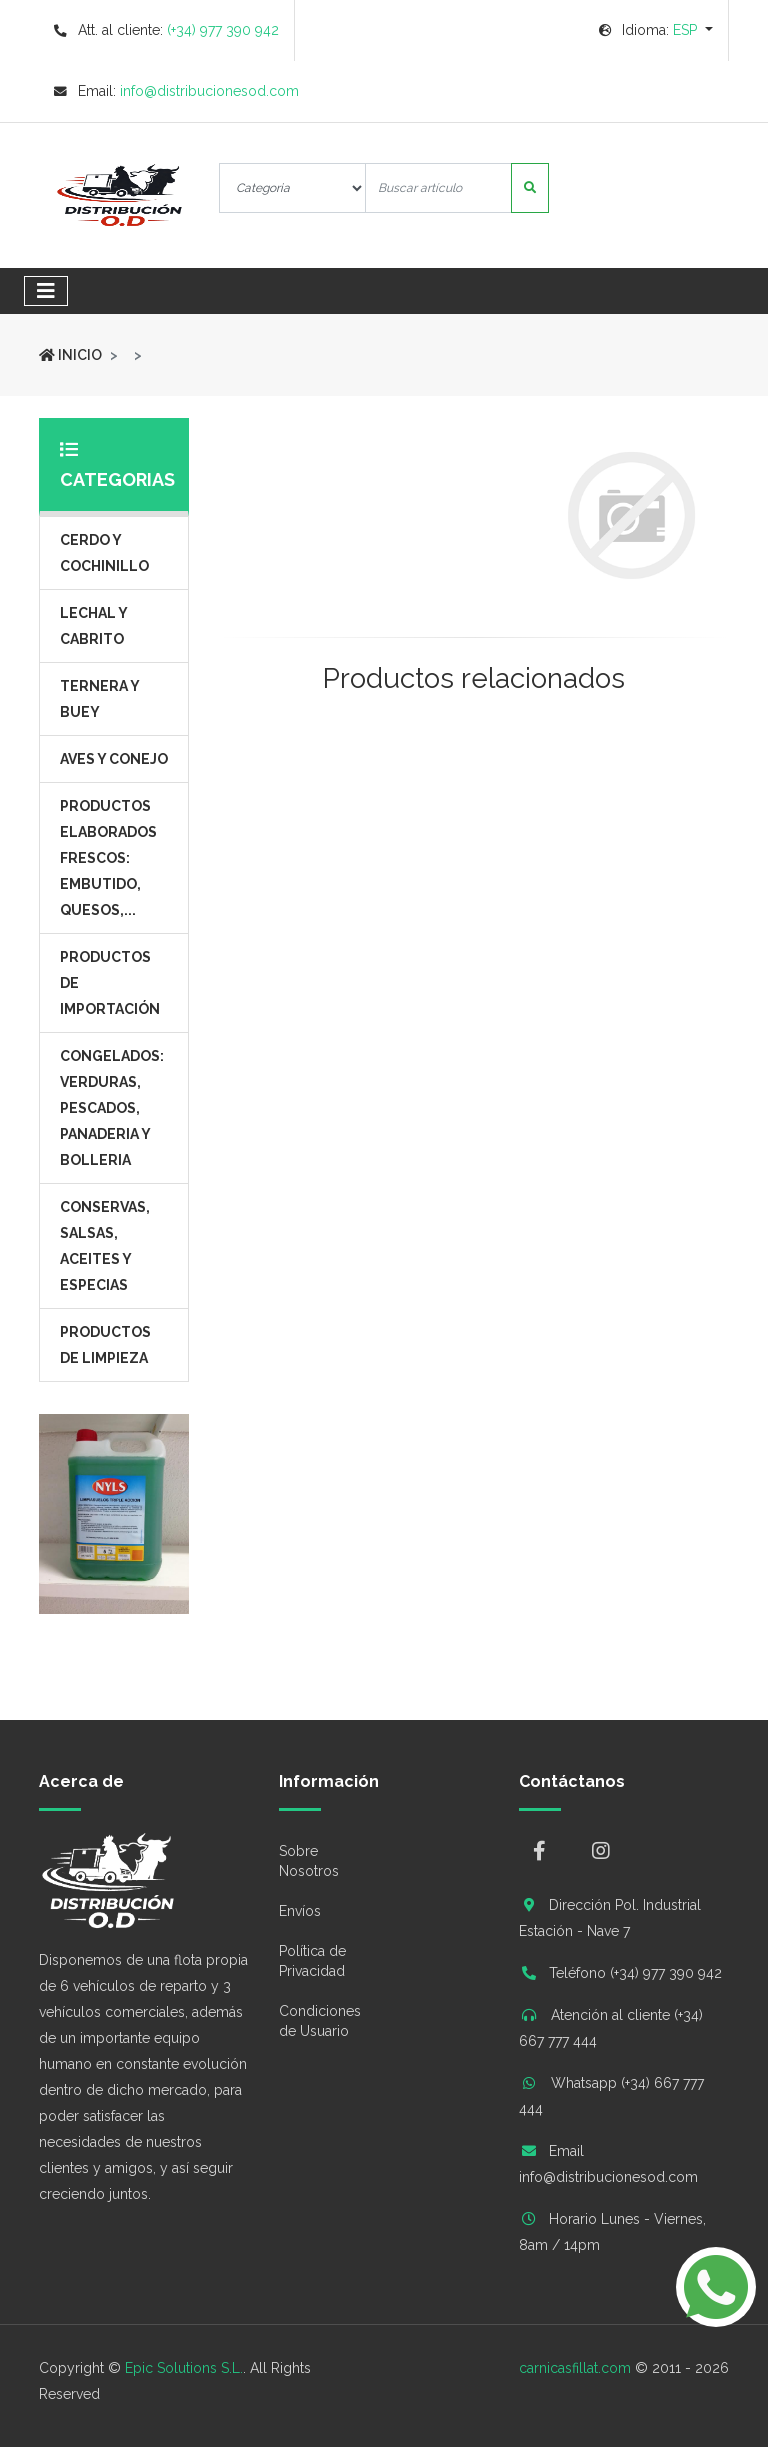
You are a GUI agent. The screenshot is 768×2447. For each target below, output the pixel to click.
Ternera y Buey (100, 699)
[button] (656, 30)
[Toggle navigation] (46, 291)
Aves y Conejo (114, 759)
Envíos (300, 1911)
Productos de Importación (110, 983)
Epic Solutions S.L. (184, 2368)
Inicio (70, 355)
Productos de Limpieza (105, 1345)
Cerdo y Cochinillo (104, 553)
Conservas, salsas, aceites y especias (105, 1246)
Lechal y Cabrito (94, 626)
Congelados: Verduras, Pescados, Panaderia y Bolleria (112, 1108)
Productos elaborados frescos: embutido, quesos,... (108, 858)
